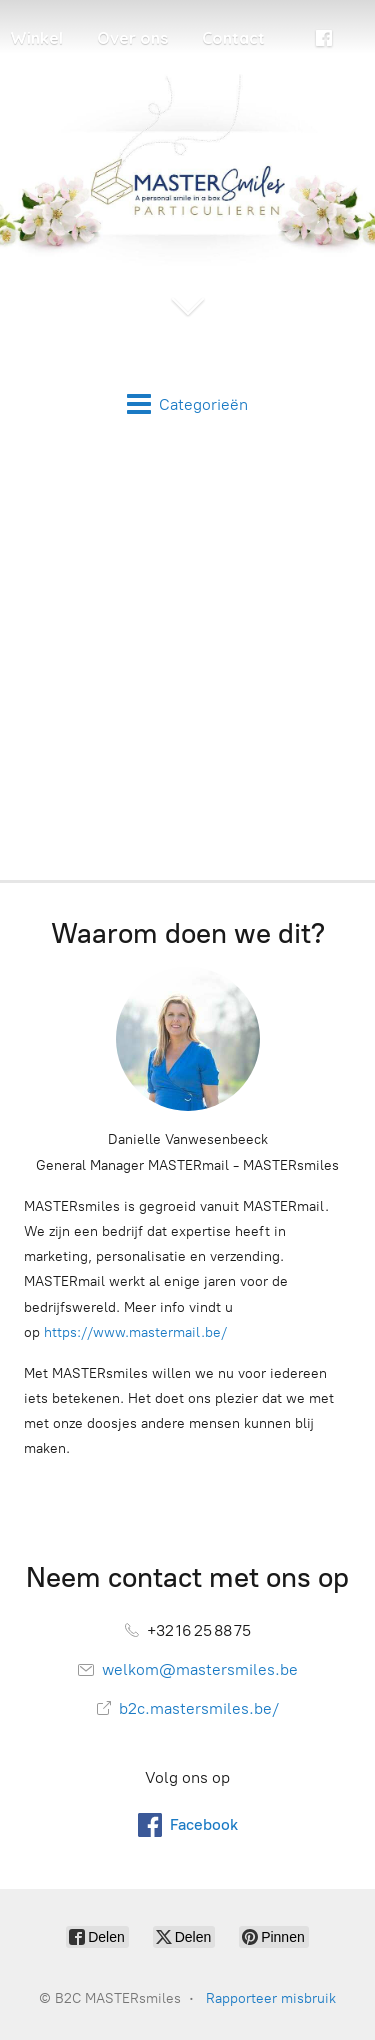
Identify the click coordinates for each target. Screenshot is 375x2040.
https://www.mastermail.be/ (135, 1332)
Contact (233, 38)
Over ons (132, 38)
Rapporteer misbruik (271, 1998)
